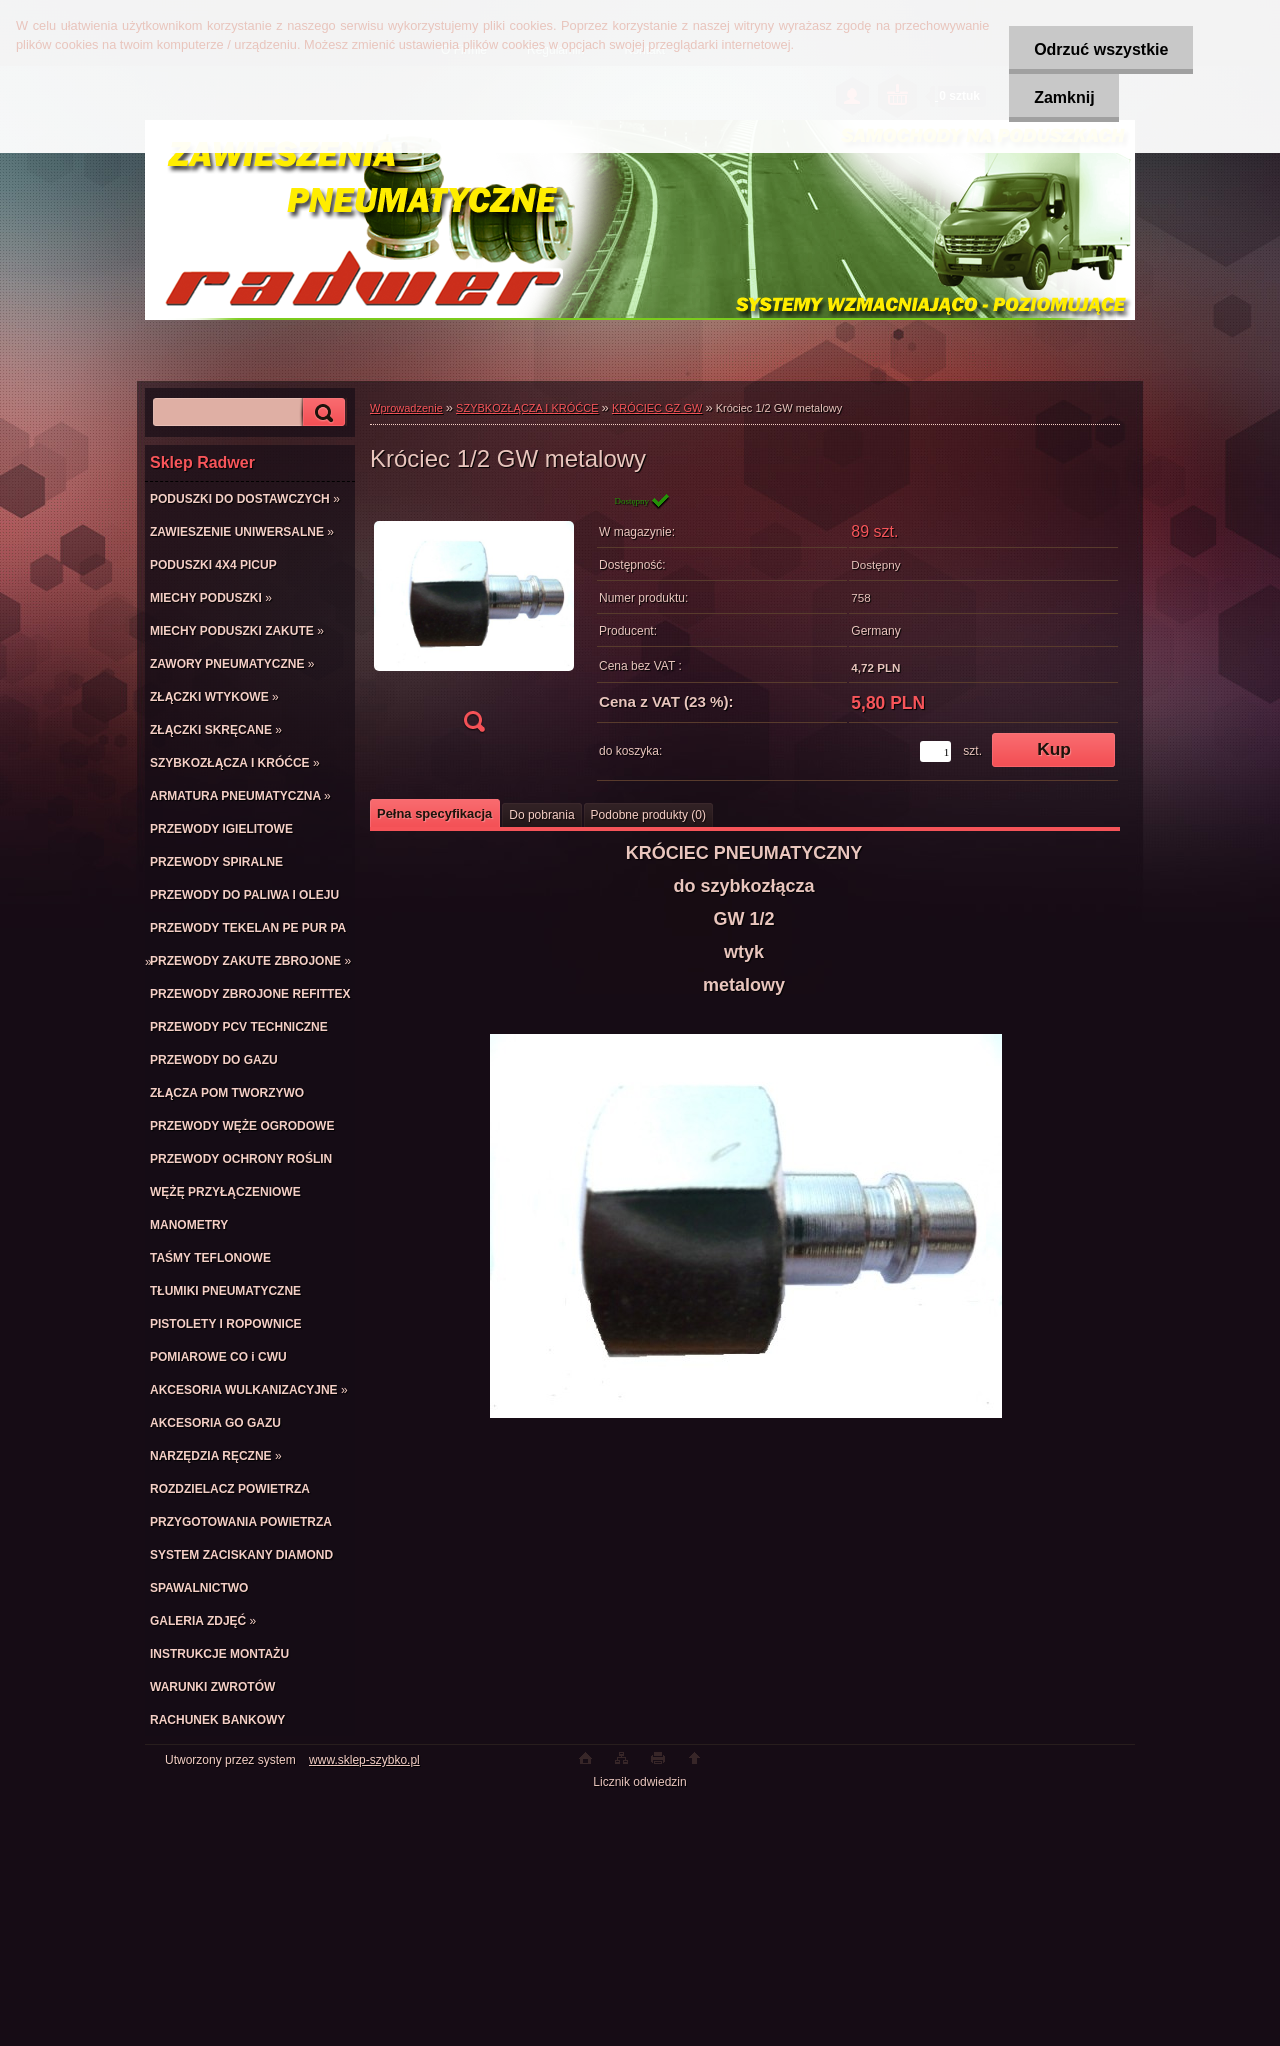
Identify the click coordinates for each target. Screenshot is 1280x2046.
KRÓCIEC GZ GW (657, 408)
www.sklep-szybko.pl (364, 1760)
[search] (321, 412)
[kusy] (935, 751)
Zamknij (1064, 97)
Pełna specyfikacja (434, 813)
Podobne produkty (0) (648, 815)
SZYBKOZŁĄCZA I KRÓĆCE (527, 408)
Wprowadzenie (406, 408)
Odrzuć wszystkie (1101, 49)
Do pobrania (541, 815)
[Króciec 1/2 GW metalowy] (474, 618)
